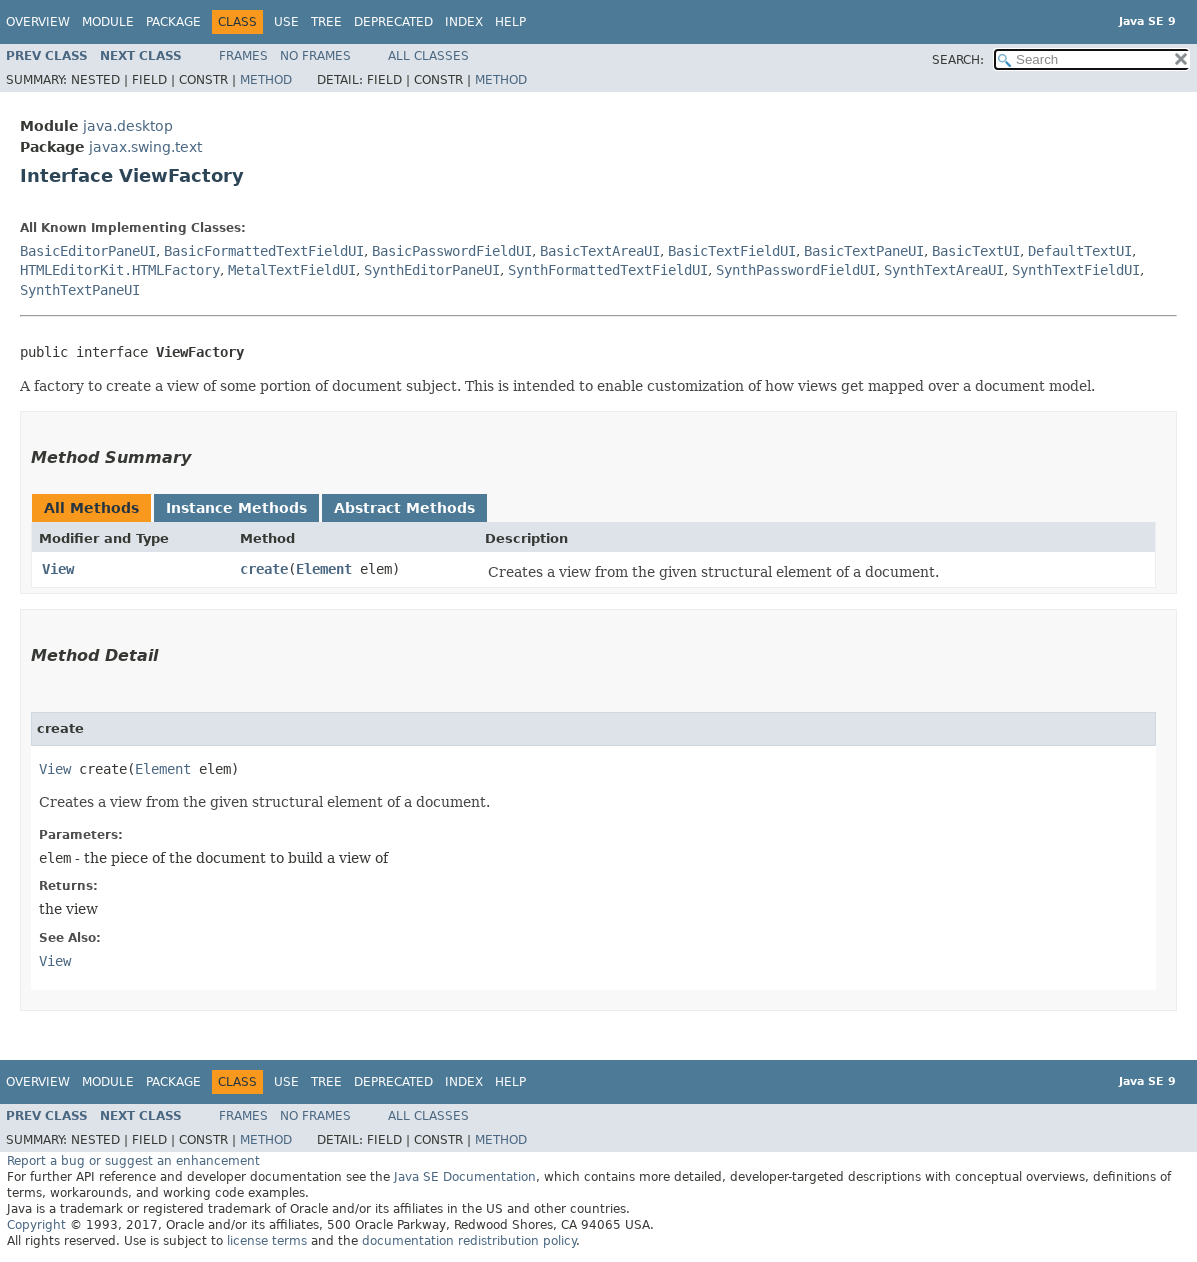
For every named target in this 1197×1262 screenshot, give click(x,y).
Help (510, 22)
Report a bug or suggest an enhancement (133, 1161)
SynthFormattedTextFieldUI (608, 270)
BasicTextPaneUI (864, 251)
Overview (38, 22)
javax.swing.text (145, 147)
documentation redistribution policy (469, 1241)
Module (108, 22)
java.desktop (128, 126)
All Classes (428, 56)
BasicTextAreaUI (600, 251)
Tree (326, 22)
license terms (267, 1241)
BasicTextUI (976, 251)
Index (464, 22)
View (58, 569)
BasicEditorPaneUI (88, 251)
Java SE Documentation (465, 1177)
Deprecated (393, 22)
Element (324, 569)
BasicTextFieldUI (732, 251)
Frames (243, 56)
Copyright (36, 1225)
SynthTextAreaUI (944, 270)
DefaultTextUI (1080, 251)
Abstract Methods (404, 508)
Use (286, 22)
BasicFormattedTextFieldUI (264, 251)
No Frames (315, 56)
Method (266, 80)
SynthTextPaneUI (80, 290)
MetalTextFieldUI (292, 270)
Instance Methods (236, 508)
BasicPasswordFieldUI (452, 251)
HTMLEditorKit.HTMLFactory (120, 270)
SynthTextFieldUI (1076, 270)
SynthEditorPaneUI (432, 270)
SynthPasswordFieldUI (796, 270)
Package (173, 22)
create (264, 569)
